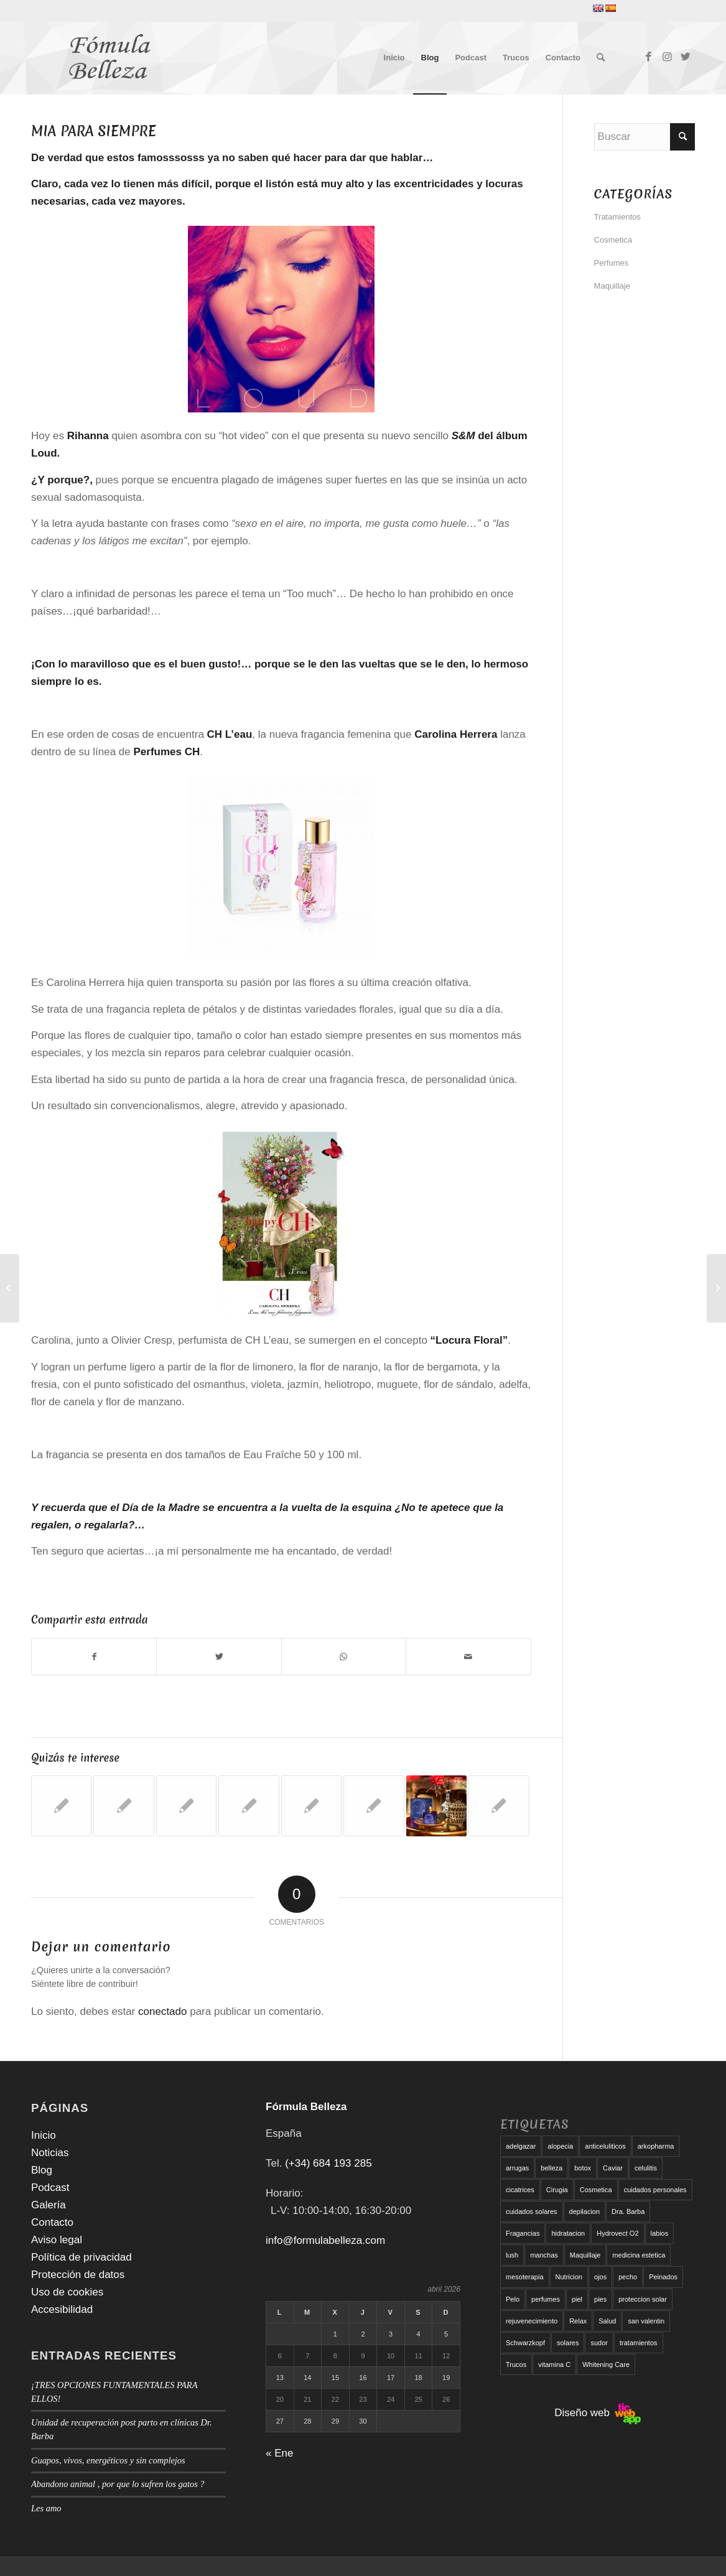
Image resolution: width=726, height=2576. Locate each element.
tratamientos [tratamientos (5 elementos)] (639, 2342)
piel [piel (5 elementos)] (577, 2299)
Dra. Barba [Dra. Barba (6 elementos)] (628, 2211)
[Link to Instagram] (667, 57)
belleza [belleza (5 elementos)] (551, 2168)
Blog (41, 2170)
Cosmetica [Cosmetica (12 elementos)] (596, 2189)
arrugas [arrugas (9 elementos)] (517, 2168)
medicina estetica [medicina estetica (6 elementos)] (638, 2255)
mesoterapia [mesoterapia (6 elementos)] (525, 2277)
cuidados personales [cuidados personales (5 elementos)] (655, 2189)
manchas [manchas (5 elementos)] (544, 2255)
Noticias (49, 2153)
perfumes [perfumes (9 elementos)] (545, 2299)
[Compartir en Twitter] (219, 1657)
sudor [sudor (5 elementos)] (599, 2342)
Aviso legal (56, 2240)
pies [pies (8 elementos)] (600, 2299)
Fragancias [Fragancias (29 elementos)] (522, 2233)
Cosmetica (613, 239)
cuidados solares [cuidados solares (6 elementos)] (531, 2211)
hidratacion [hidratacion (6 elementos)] (568, 2233)
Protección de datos (77, 2275)
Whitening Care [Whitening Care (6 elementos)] (606, 2364)
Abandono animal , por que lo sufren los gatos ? (118, 2484)
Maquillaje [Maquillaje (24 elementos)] (585, 2255)
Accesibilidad (62, 2309)
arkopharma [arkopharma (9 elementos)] (656, 2146)
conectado (162, 2011)
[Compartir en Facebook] (94, 1657)
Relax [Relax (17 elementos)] (578, 2321)
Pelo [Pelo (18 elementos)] (512, 2299)
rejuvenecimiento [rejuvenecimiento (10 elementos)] (531, 2321)
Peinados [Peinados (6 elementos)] (663, 2277)
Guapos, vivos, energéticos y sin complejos (108, 2460)
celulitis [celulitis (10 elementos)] (646, 2168)
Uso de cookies (67, 2292)
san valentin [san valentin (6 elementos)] (646, 2321)
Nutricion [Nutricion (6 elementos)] (569, 2277)
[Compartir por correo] (468, 1657)
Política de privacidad (81, 2257)
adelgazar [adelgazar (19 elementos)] (521, 2146)
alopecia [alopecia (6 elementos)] (560, 2146)
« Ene (279, 2453)
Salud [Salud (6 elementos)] (607, 2321)
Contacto (52, 2222)
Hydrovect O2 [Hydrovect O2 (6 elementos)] (617, 2233)
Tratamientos (617, 216)
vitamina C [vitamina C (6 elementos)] (554, 2364)
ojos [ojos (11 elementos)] (600, 2277)
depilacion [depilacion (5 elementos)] (584, 2211)
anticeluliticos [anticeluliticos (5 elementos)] (605, 2146)
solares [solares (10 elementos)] (568, 2342)
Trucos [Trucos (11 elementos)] (516, 2364)
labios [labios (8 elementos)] (660, 2233)
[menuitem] (394, 58)
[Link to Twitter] (685, 57)
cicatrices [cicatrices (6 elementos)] (520, 2189)
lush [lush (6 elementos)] (512, 2255)
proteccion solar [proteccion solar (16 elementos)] (642, 2299)
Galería (48, 2205)
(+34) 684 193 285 (328, 2163)
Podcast (50, 2187)
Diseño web (597, 2413)
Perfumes (611, 262)
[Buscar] (601, 58)
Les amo (46, 2508)
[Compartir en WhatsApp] (344, 1657)
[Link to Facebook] (648, 57)
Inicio (43, 2135)
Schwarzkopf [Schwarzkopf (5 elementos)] (525, 2342)
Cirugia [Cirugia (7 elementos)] (557, 2189)
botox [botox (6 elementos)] (582, 2168)
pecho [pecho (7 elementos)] (627, 2277)
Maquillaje (612, 286)
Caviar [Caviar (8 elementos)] (613, 2168)
